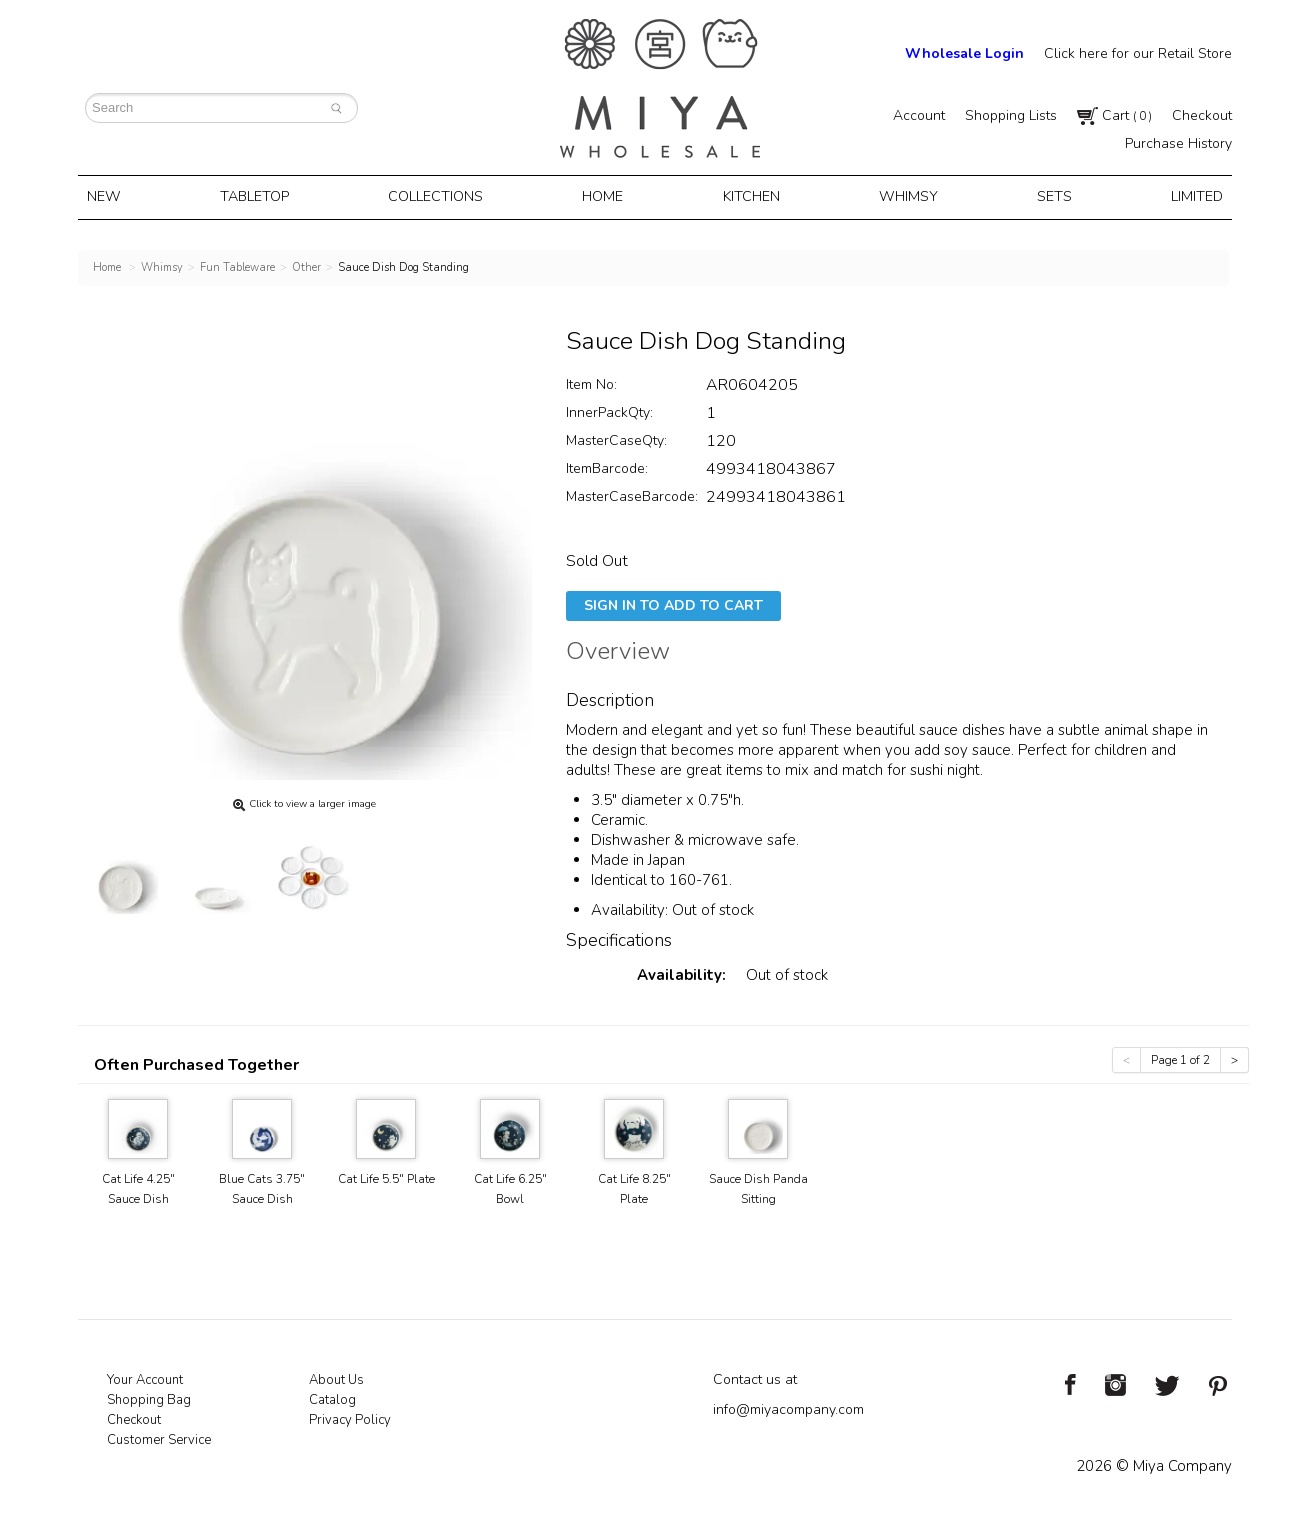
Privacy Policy (350, 1417)
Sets (1046, 196)
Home (606, 196)
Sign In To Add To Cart (673, 602)
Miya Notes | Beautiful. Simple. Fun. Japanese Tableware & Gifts (660, 88)
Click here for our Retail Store (1138, 53)
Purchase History (1178, 143)
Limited (1185, 196)
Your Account (145, 1377)
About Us (336, 1377)
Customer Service (159, 1437)
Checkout (1202, 115)
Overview (618, 651)
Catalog (332, 1397)
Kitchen (751, 196)
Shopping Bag (149, 1397)
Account (919, 115)
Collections (442, 196)
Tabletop (262, 196)
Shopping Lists (1011, 115)
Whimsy (904, 196)
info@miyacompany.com (788, 1406)
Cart (1114, 115)
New (115, 196)
